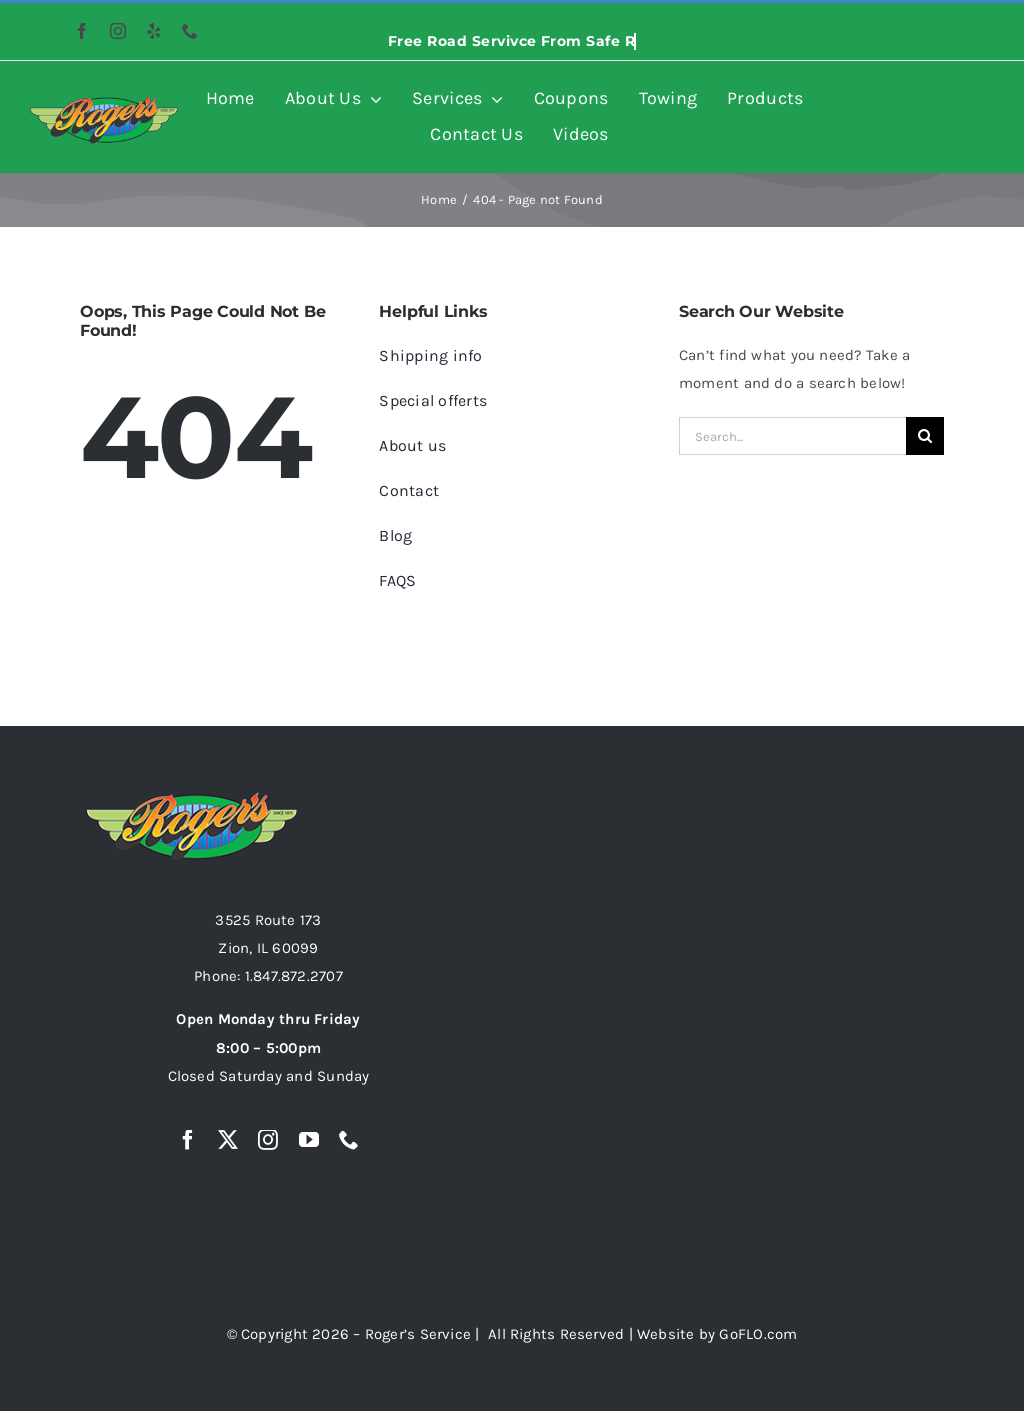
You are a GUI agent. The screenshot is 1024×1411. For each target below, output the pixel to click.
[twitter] (228, 1140)
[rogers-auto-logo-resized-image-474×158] (104, 102)
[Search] (925, 436)
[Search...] (792, 436)
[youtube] (309, 1140)
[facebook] (82, 31)
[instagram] (118, 31)
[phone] (190, 31)
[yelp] (154, 31)
